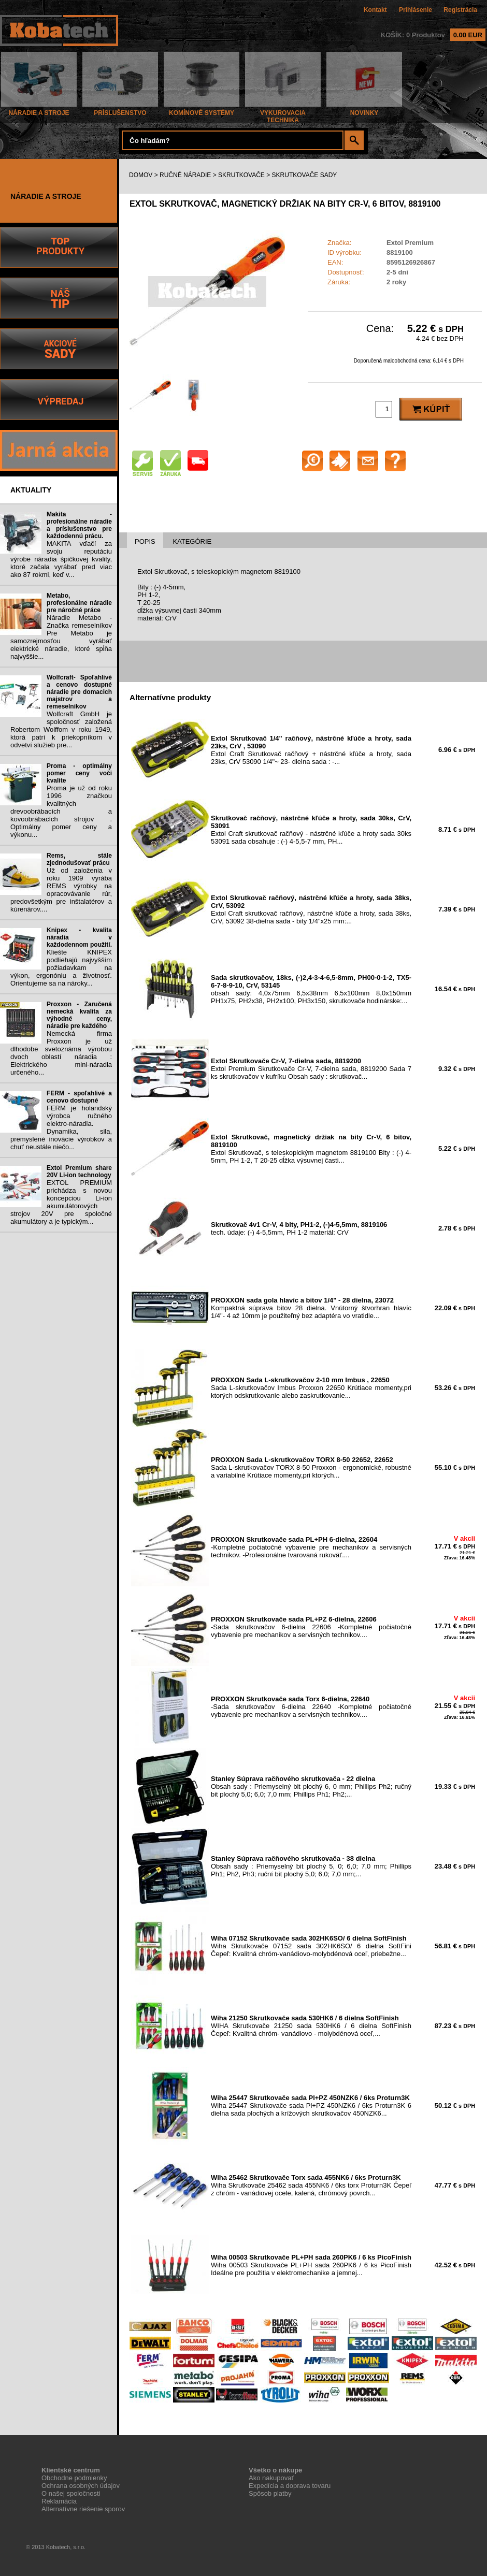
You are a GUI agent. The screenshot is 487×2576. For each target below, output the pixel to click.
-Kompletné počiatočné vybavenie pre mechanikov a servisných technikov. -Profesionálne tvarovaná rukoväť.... (311, 1547)
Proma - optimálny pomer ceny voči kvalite (79, 773)
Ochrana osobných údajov (80, 2486)
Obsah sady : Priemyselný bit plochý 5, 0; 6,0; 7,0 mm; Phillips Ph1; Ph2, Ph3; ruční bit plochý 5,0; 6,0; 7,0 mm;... (311, 1866)
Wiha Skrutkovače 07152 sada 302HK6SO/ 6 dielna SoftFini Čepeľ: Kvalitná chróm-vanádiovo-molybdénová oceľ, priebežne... (311, 1946)
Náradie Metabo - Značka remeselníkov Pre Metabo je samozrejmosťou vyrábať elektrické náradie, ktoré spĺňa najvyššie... (61, 637)
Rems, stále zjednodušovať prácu (79, 859)
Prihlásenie (415, 9)
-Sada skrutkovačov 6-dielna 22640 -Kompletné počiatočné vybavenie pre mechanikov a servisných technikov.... (311, 1706)
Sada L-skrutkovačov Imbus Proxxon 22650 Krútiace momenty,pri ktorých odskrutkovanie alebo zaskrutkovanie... (311, 1387)
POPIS (145, 541)
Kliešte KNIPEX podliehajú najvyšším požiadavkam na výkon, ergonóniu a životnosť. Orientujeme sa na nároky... (61, 967)
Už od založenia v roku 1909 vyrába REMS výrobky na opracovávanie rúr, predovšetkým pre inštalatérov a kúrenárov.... (61, 889)
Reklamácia (59, 2501)
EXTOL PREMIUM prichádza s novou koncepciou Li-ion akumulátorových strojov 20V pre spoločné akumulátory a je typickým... (61, 1202)
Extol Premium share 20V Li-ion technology (79, 1171)
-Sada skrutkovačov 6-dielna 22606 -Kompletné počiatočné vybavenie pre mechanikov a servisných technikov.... (311, 1627)
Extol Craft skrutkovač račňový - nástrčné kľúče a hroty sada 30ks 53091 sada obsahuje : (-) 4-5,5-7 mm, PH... (311, 829)
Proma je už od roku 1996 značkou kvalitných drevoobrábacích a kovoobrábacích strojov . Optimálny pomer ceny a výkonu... (61, 811)
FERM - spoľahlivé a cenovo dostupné (79, 1097)
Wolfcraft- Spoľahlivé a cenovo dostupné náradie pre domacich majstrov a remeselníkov (79, 692)
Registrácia (460, 9)
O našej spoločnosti (70, 2493)
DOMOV (140, 175)
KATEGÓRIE (192, 541)
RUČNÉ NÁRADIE (185, 175)
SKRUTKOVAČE (241, 175)
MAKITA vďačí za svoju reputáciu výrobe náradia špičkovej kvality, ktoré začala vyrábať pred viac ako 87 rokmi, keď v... (61, 559)
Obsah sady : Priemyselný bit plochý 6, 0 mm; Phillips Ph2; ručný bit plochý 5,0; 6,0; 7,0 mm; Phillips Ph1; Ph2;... (311, 1786)
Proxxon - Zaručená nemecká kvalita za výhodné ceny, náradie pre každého (79, 1015)
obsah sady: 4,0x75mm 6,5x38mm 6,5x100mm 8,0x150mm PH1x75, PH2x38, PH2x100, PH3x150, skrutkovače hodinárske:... (311, 989)
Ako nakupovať (271, 2478)
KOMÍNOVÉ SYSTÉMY (201, 110)
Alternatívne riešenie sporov (83, 2509)
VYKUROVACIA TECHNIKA (283, 114)
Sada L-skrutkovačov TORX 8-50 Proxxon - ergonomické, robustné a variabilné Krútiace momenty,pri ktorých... (311, 1467)
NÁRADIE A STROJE (39, 110)
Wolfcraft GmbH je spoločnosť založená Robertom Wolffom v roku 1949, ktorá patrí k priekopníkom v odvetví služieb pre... (61, 729)
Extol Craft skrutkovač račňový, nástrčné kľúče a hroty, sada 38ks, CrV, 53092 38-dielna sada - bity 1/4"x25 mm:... (311, 909)
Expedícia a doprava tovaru (290, 2486)
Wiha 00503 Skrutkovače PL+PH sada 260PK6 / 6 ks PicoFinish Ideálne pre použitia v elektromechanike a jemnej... (311, 2265)
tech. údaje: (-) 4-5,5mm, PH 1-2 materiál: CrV (299, 1228)
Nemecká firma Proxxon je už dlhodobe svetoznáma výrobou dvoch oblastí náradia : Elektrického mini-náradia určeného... (61, 1053)
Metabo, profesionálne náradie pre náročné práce (79, 603)
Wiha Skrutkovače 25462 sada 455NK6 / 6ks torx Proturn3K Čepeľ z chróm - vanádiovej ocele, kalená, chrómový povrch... (311, 2185)
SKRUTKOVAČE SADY (304, 175)
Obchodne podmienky (74, 2478)
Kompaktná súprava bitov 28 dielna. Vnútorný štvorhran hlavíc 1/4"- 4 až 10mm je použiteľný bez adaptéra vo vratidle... (311, 1308)
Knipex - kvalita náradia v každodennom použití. (79, 937)
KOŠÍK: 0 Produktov (433, 35)
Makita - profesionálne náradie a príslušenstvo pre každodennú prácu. (79, 525)
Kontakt (375, 9)
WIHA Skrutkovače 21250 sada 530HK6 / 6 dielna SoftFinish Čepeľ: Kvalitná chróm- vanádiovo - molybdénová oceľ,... (311, 2025)
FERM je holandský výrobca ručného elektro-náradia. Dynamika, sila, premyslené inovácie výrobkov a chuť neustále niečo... (61, 1127)
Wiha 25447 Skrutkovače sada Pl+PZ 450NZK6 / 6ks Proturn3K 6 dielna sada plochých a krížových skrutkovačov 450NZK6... (311, 2105)
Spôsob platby (270, 2493)
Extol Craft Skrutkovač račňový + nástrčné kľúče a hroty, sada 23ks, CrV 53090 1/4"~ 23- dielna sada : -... (311, 749)
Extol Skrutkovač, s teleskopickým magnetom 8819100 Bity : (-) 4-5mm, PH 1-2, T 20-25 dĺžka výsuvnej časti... (311, 1148)
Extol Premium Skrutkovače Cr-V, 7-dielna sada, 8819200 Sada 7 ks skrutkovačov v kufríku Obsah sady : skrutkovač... (311, 1068)
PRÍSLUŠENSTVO (120, 110)
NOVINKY (364, 110)
